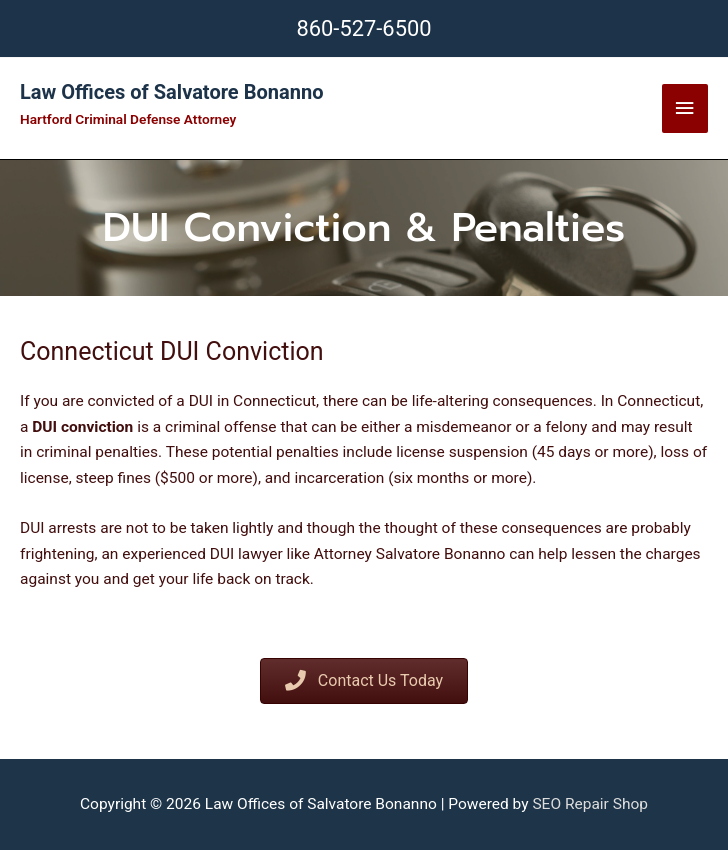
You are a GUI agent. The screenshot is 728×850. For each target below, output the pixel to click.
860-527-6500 (363, 28)
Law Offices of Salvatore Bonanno (172, 92)
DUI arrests (58, 528)
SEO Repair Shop (590, 804)
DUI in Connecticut (252, 401)
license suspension (462, 452)
